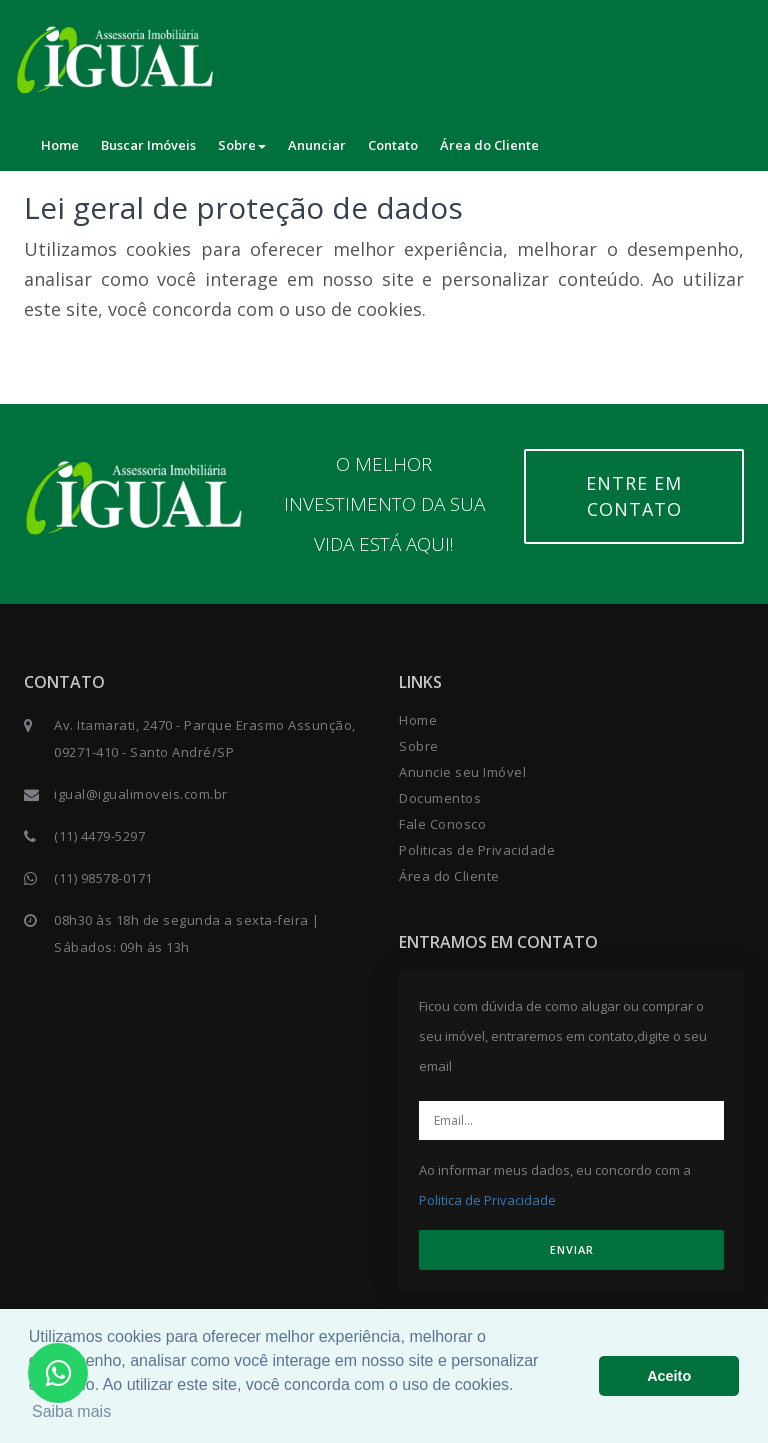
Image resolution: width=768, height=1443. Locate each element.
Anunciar (317, 145)
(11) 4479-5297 (99, 836)
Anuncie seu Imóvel (462, 772)
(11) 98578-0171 (103, 878)
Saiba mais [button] (71, 1411)
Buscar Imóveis (148, 145)
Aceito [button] (669, 1376)
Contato (393, 145)
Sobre (242, 145)
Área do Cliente (489, 145)
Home (60, 145)
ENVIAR (572, 1249)
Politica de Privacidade (487, 1200)
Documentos (440, 798)
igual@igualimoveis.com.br (141, 794)
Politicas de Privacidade (477, 850)
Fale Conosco (442, 824)
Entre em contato (634, 496)
